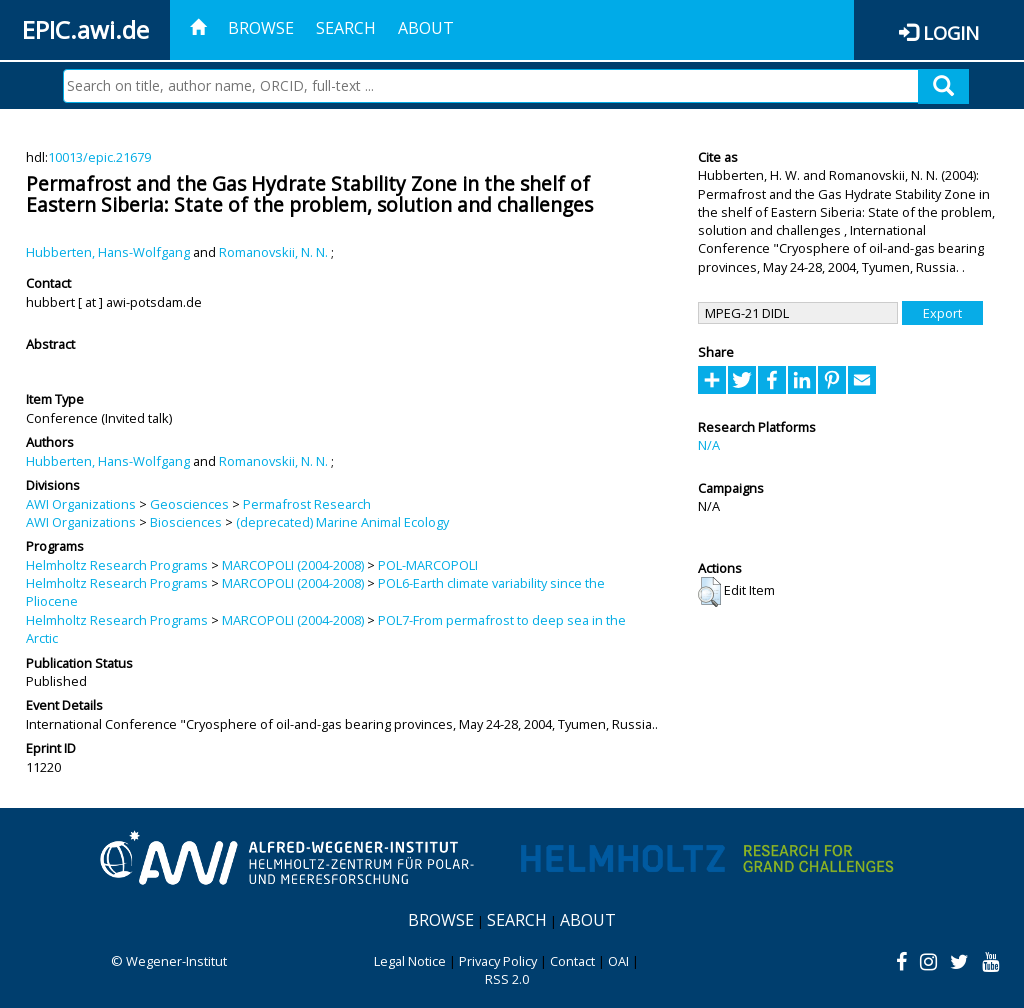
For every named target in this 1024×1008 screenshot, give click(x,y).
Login (951, 32)
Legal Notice (410, 961)
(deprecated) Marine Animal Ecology (342, 522)
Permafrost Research (307, 504)
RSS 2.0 (507, 979)
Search (346, 28)
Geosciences (189, 504)
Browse (261, 28)
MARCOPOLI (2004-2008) (293, 565)
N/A (709, 445)
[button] (709, 592)
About (426, 28)
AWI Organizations (81, 504)
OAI (618, 961)
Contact (572, 961)
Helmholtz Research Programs (117, 565)
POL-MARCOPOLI (428, 565)
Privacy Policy (498, 961)
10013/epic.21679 (99, 157)
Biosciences (186, 522)
